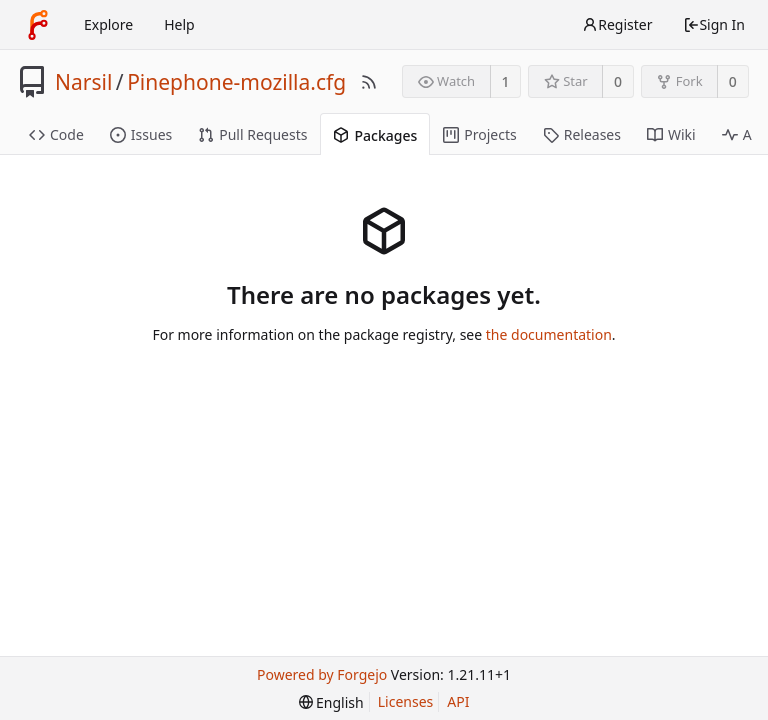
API (458, 701)
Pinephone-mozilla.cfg (236, 82)
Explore (108, 24)
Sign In (714, 24)
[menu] (331, 702)
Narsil (83, 82)
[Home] (38, 25)
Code (56, 134)
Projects (479, 134)
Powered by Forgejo (322, 674)
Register (617, 24)
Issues (141, 134)
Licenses (406, 701)
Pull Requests (252, 134)
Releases (582, 134)
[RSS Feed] (369, 82)
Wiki (671, 134)
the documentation (549, 334)
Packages (375, 135)
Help (179, 24)
